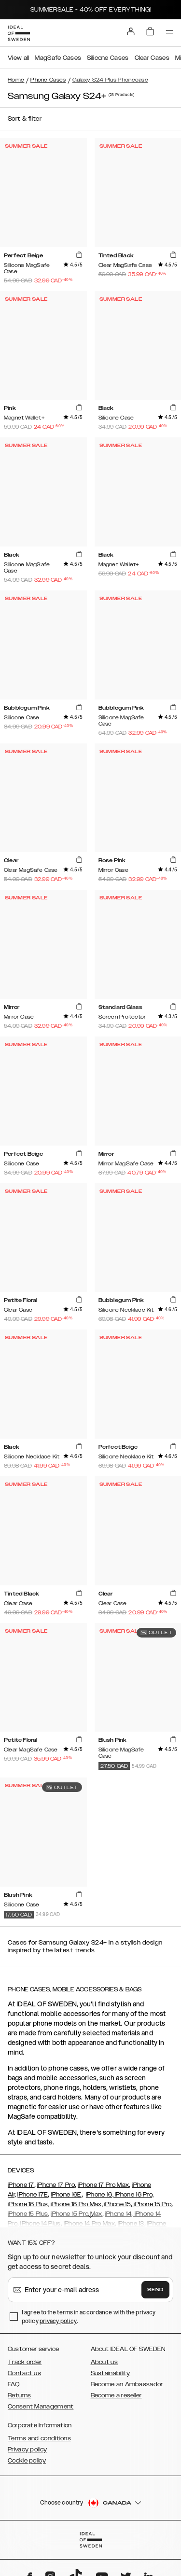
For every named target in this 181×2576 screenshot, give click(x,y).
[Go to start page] (19, 33)
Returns (19, 2395)
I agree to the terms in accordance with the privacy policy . (88, 2316)
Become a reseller (116, 2395)
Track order (25, 2362)
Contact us (24, 2373)
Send (155, 2289)
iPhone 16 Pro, (133, 2194)
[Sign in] (130, 31)
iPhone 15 (117, 2204)
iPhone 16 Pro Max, (77, 2204)
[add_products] (78, 255)
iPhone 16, (99, 2194)
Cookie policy (27, 2460)
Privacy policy (27, 2449)
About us (104, 2362)
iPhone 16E (66, 2194)
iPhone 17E (32, 2194)
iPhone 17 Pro (56, 2185)
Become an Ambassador (127, 2384)
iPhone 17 (21, 2185)
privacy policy (58, 2321)
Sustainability (110, 2373)
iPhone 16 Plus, (28, 2204)
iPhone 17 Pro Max (103, 2185)
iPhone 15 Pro (151, 2204)
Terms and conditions (39, 2438)
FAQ (13, 2384)
